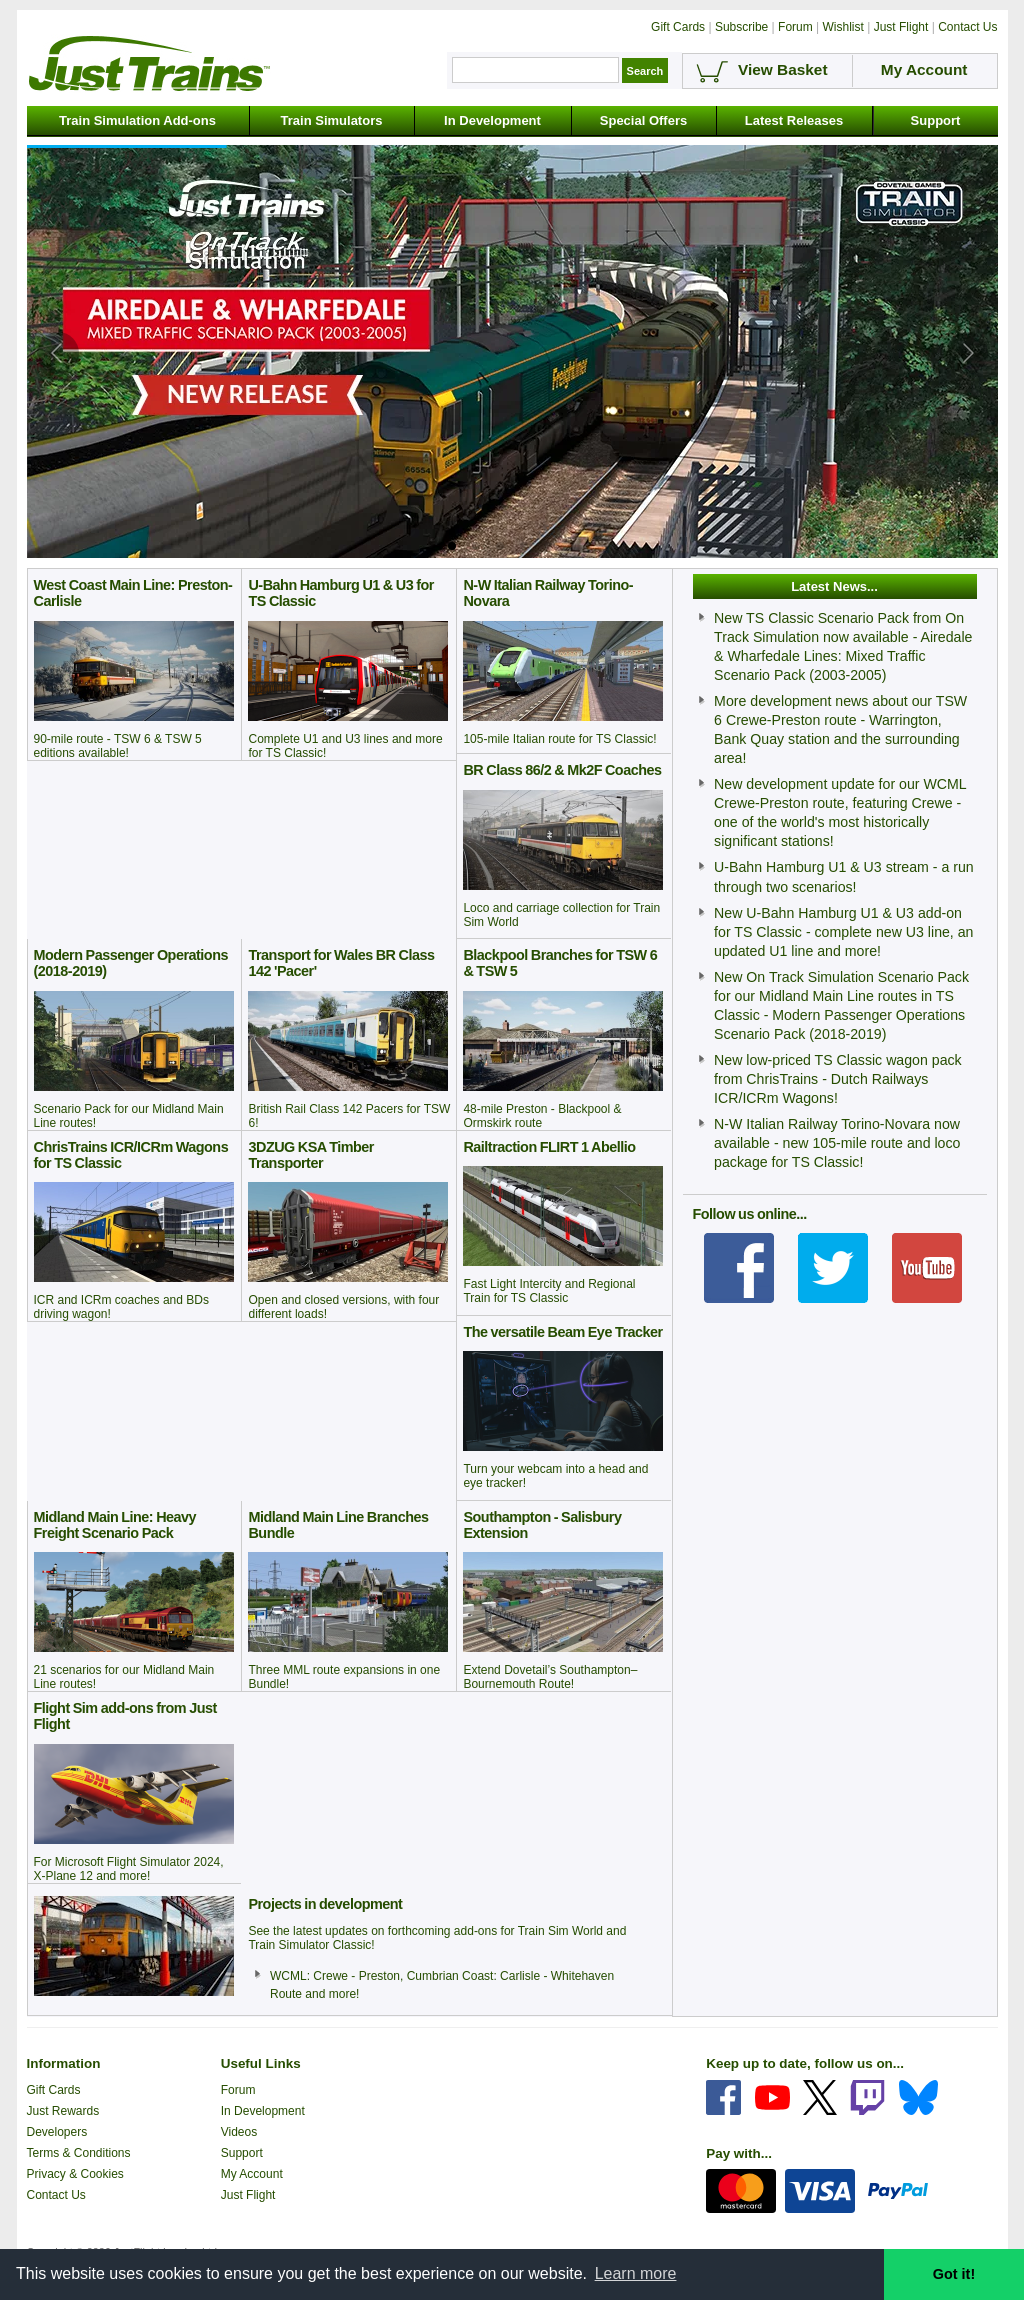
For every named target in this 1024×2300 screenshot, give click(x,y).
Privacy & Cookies (75, 2174)
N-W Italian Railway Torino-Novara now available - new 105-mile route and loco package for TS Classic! (837, 1143)
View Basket (783, 69)
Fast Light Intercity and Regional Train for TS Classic (549, 1291)
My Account (252, 2174)
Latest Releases (794, 120)
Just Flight (248, 2195)
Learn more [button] (636, 2273)
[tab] (452, 546)
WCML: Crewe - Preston (335, 1976)
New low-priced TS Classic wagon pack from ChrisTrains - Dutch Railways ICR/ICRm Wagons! (838, 1079)
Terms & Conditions (79, 2153)
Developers (57, 2132)
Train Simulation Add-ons (137, 120)
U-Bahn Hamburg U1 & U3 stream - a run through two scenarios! (844, 876)
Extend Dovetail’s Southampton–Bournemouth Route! (550, 1677)
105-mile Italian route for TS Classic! (559, 739)
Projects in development (325, 1904)
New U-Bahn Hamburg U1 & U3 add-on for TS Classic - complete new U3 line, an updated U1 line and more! (843, 932)
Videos (239, 2132)
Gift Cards (54, 2090)
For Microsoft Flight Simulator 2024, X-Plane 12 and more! (129, 1869)
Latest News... (834, 586)
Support (936, 120)
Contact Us (56, 2195)
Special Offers (643, 120)
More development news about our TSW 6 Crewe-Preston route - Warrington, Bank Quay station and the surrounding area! (840, 729)
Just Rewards (63, 2111)
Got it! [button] (954, 2274)
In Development (492, 120)
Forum (238, 2090)
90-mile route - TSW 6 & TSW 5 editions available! (118, 746)
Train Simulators (332, 120)
